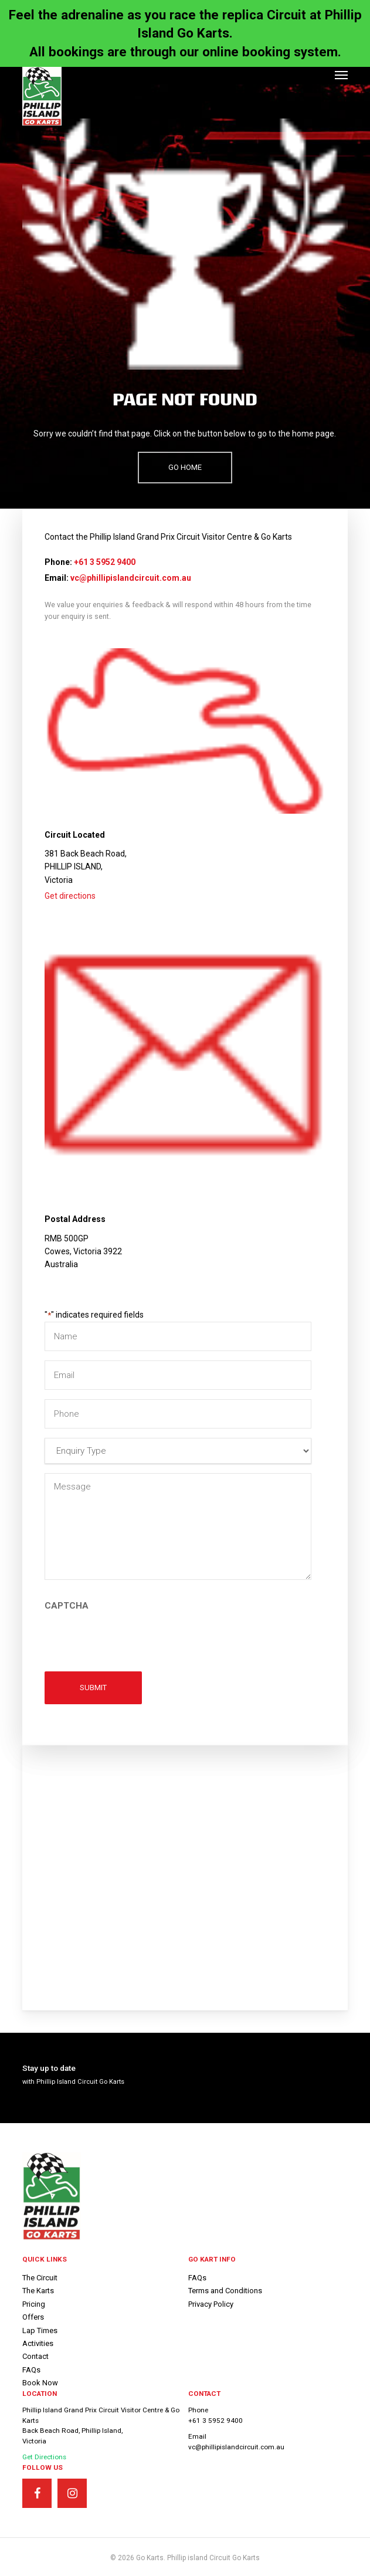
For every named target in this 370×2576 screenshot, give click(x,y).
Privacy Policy (210, 2304)
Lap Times (39, 2330)
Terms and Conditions (225, 2290)
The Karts (38, 2290)
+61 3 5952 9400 (104, 562)
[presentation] (134, 1637)
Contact (35, 2356)
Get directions (70, 896)
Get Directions (44, 2457)
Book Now (40, 2382)
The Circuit (39, 2277)
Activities (37, 2343)
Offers (33, 2317)
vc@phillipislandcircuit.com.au (130, 578)
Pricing (33, 2304)
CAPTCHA (67, 1605)
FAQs (31, 2369)
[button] (341, 74)
